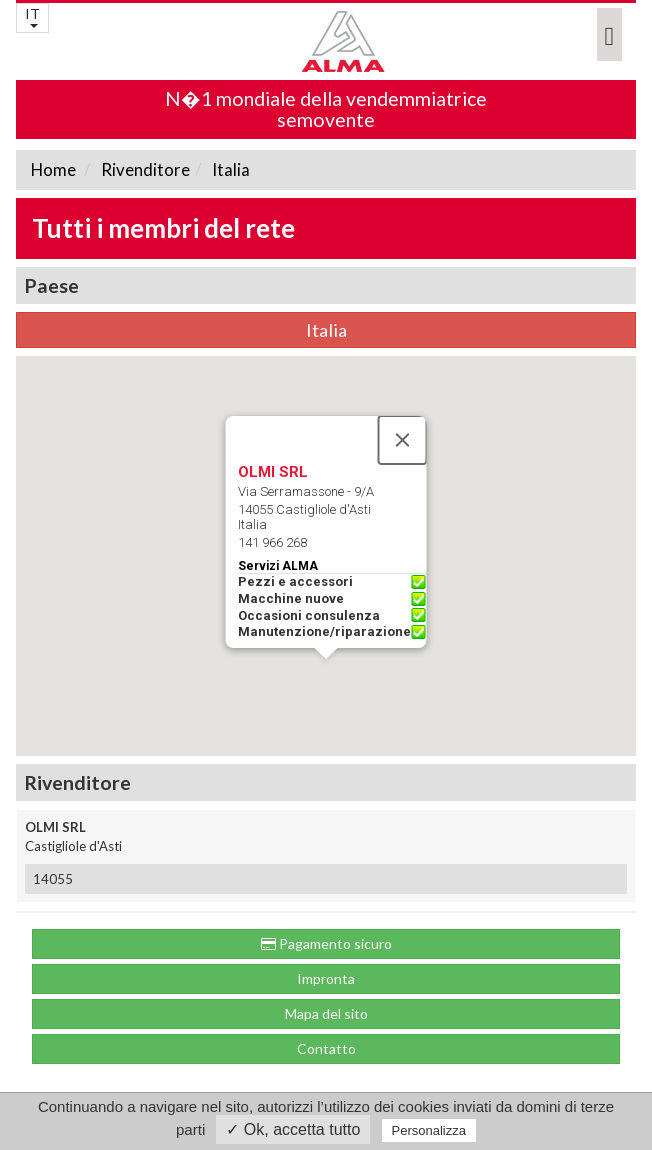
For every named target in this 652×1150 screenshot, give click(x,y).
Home (53, 169)
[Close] (403, 440)
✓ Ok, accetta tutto (293, 1129)
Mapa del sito (326, 1013)
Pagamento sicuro (326, 943)
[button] (326, 677)
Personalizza (429, 1130)
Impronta (326, 978)
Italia (229, 169)
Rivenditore (144, 169)
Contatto (326, 1048)
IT (32, 16)
